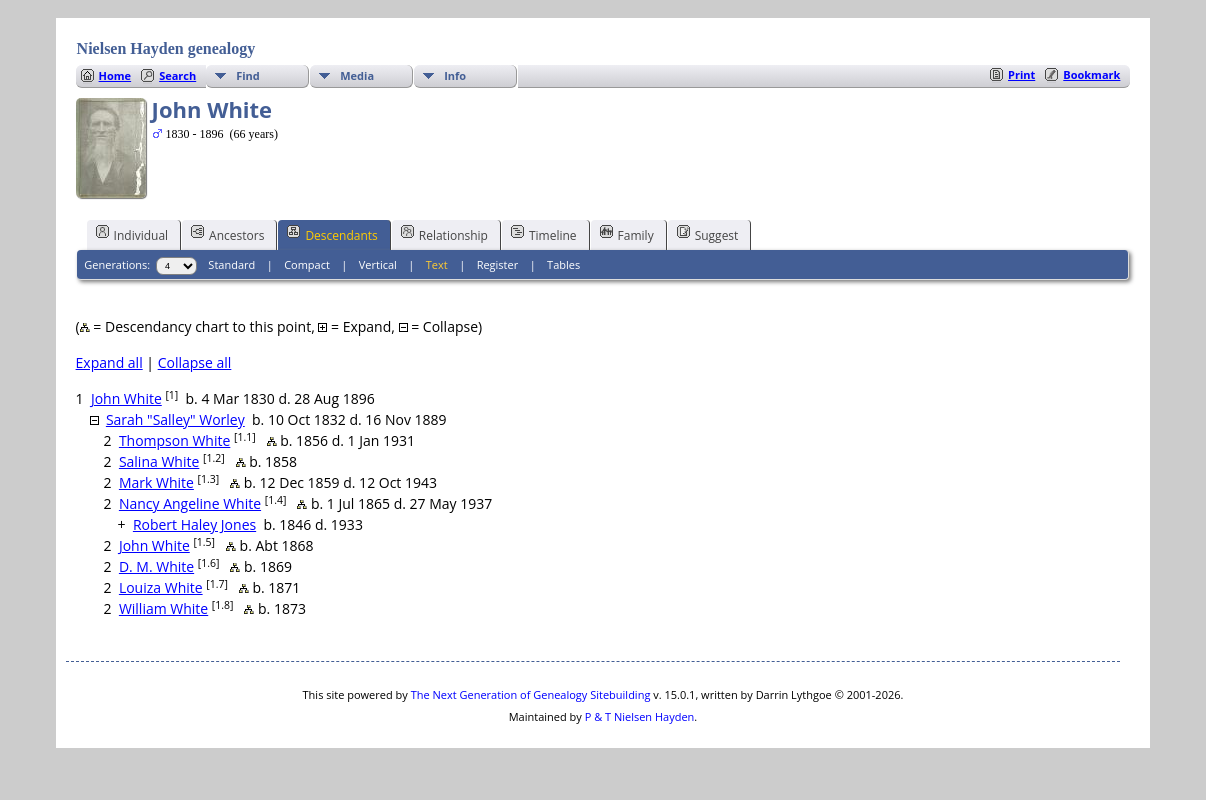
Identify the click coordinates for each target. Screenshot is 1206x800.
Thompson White (174, 440)
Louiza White (161, 587)
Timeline (544, 234)
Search (177, 75)
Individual (132, 234)
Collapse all (195, 362)
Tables (563, 264)
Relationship (444, 234)
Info (455, 75)
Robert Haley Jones (194, 524)
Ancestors (227, 234)
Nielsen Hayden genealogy (166, 48)
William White (163, 608)
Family (627, 234)
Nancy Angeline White (190, 503)
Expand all (109, 362)
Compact (307, 264)
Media (357, 75)
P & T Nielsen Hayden (640, 716)
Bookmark (1091, 74)
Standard (231, 264)
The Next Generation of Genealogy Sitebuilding (531, 694)
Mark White (156, 482)
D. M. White (156, 566)
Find (248, 75)
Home (115, 75)
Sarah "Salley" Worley (175, 419)
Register (498, 264)
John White (126, 398)
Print (1021, 74)
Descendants (332, 234)
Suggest (708, 234)
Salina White (159, 461)
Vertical (378, 264)
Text (437, 264)
